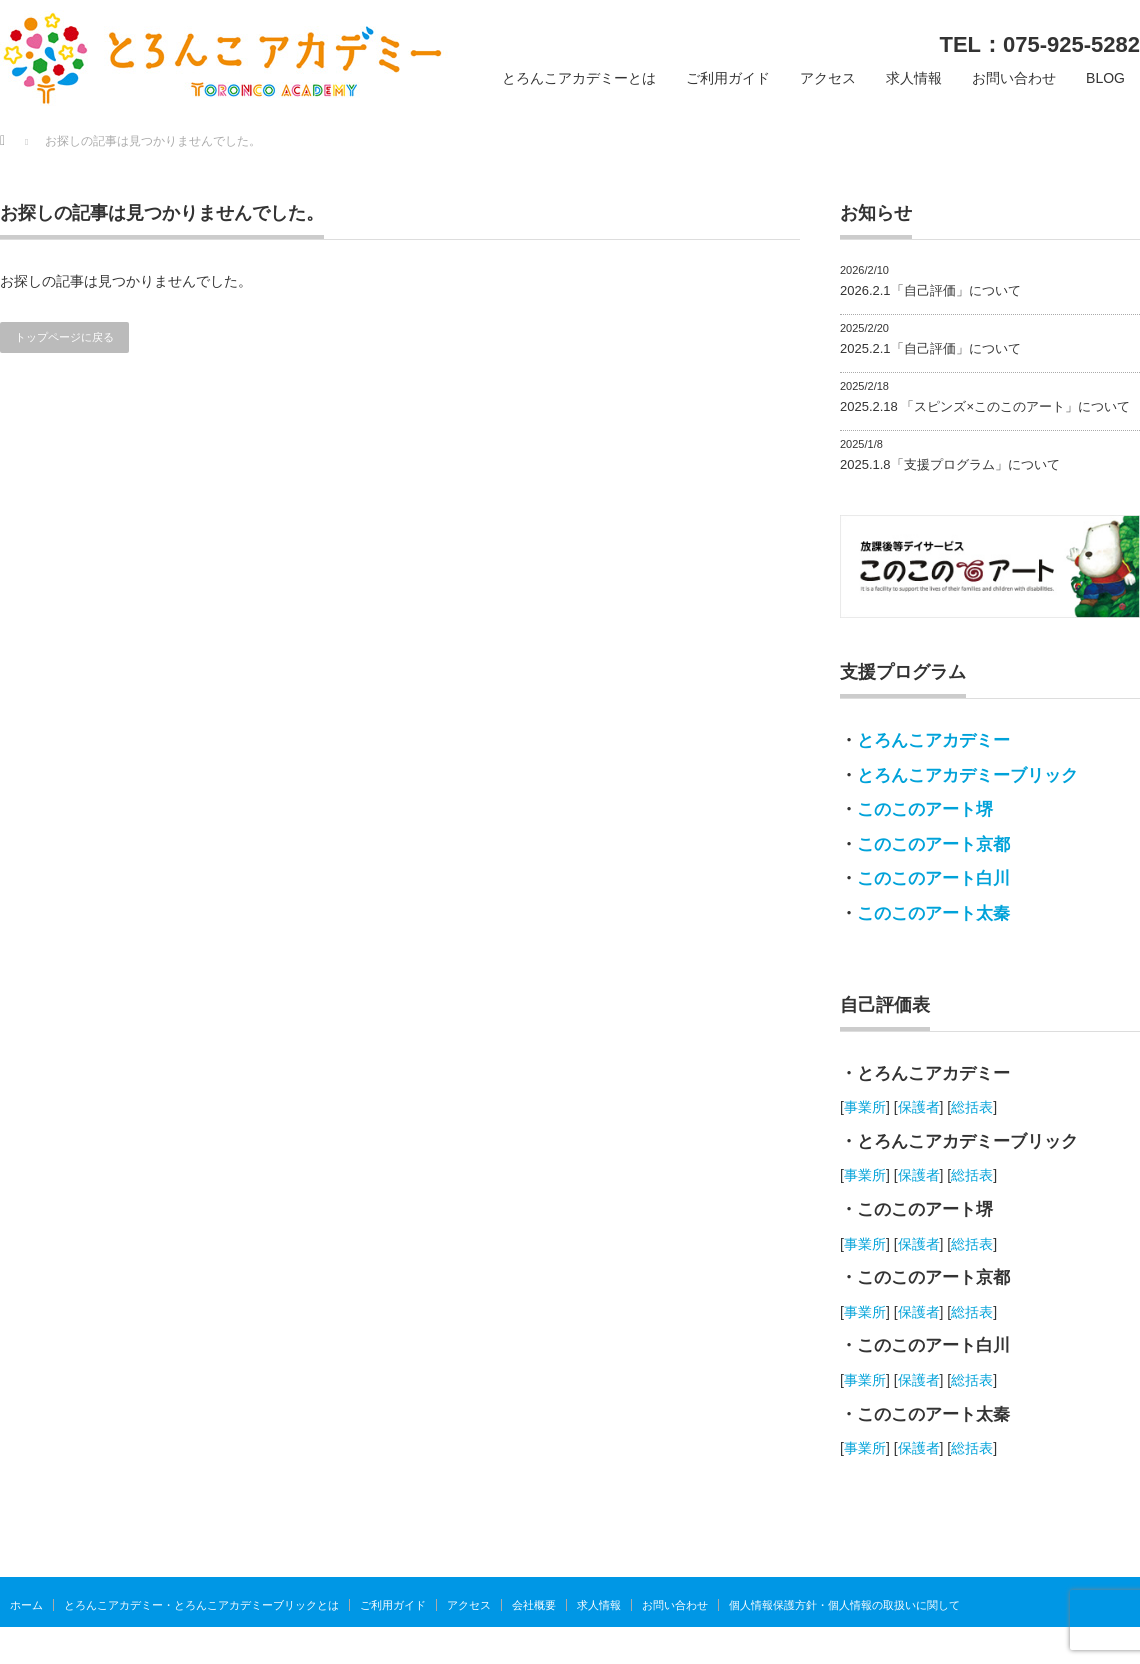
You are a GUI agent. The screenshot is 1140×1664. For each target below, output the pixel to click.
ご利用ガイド (728, 78)
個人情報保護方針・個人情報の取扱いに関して (844, 1605)
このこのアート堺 (925, 809)
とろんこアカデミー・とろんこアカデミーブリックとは (201, 1605)
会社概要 (534, 1605)
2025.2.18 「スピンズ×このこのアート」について (985, 406)
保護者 (919, 1107)
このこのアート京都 (933, 844)
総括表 (972, 1107)
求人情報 (914, 78)
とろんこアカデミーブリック (967, 775)
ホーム (26, 1605)
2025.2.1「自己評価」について (930, 348)
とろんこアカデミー (933, 740)
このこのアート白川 (933, 878)
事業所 (865, 1107)
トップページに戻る (64, 337)
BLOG (1105, 78)
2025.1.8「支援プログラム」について (950, 464)
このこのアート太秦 (933, 913)
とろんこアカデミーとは (579, 78)
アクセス (828, 78)
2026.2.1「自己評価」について (930, 290)
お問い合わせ (1014, 78)
